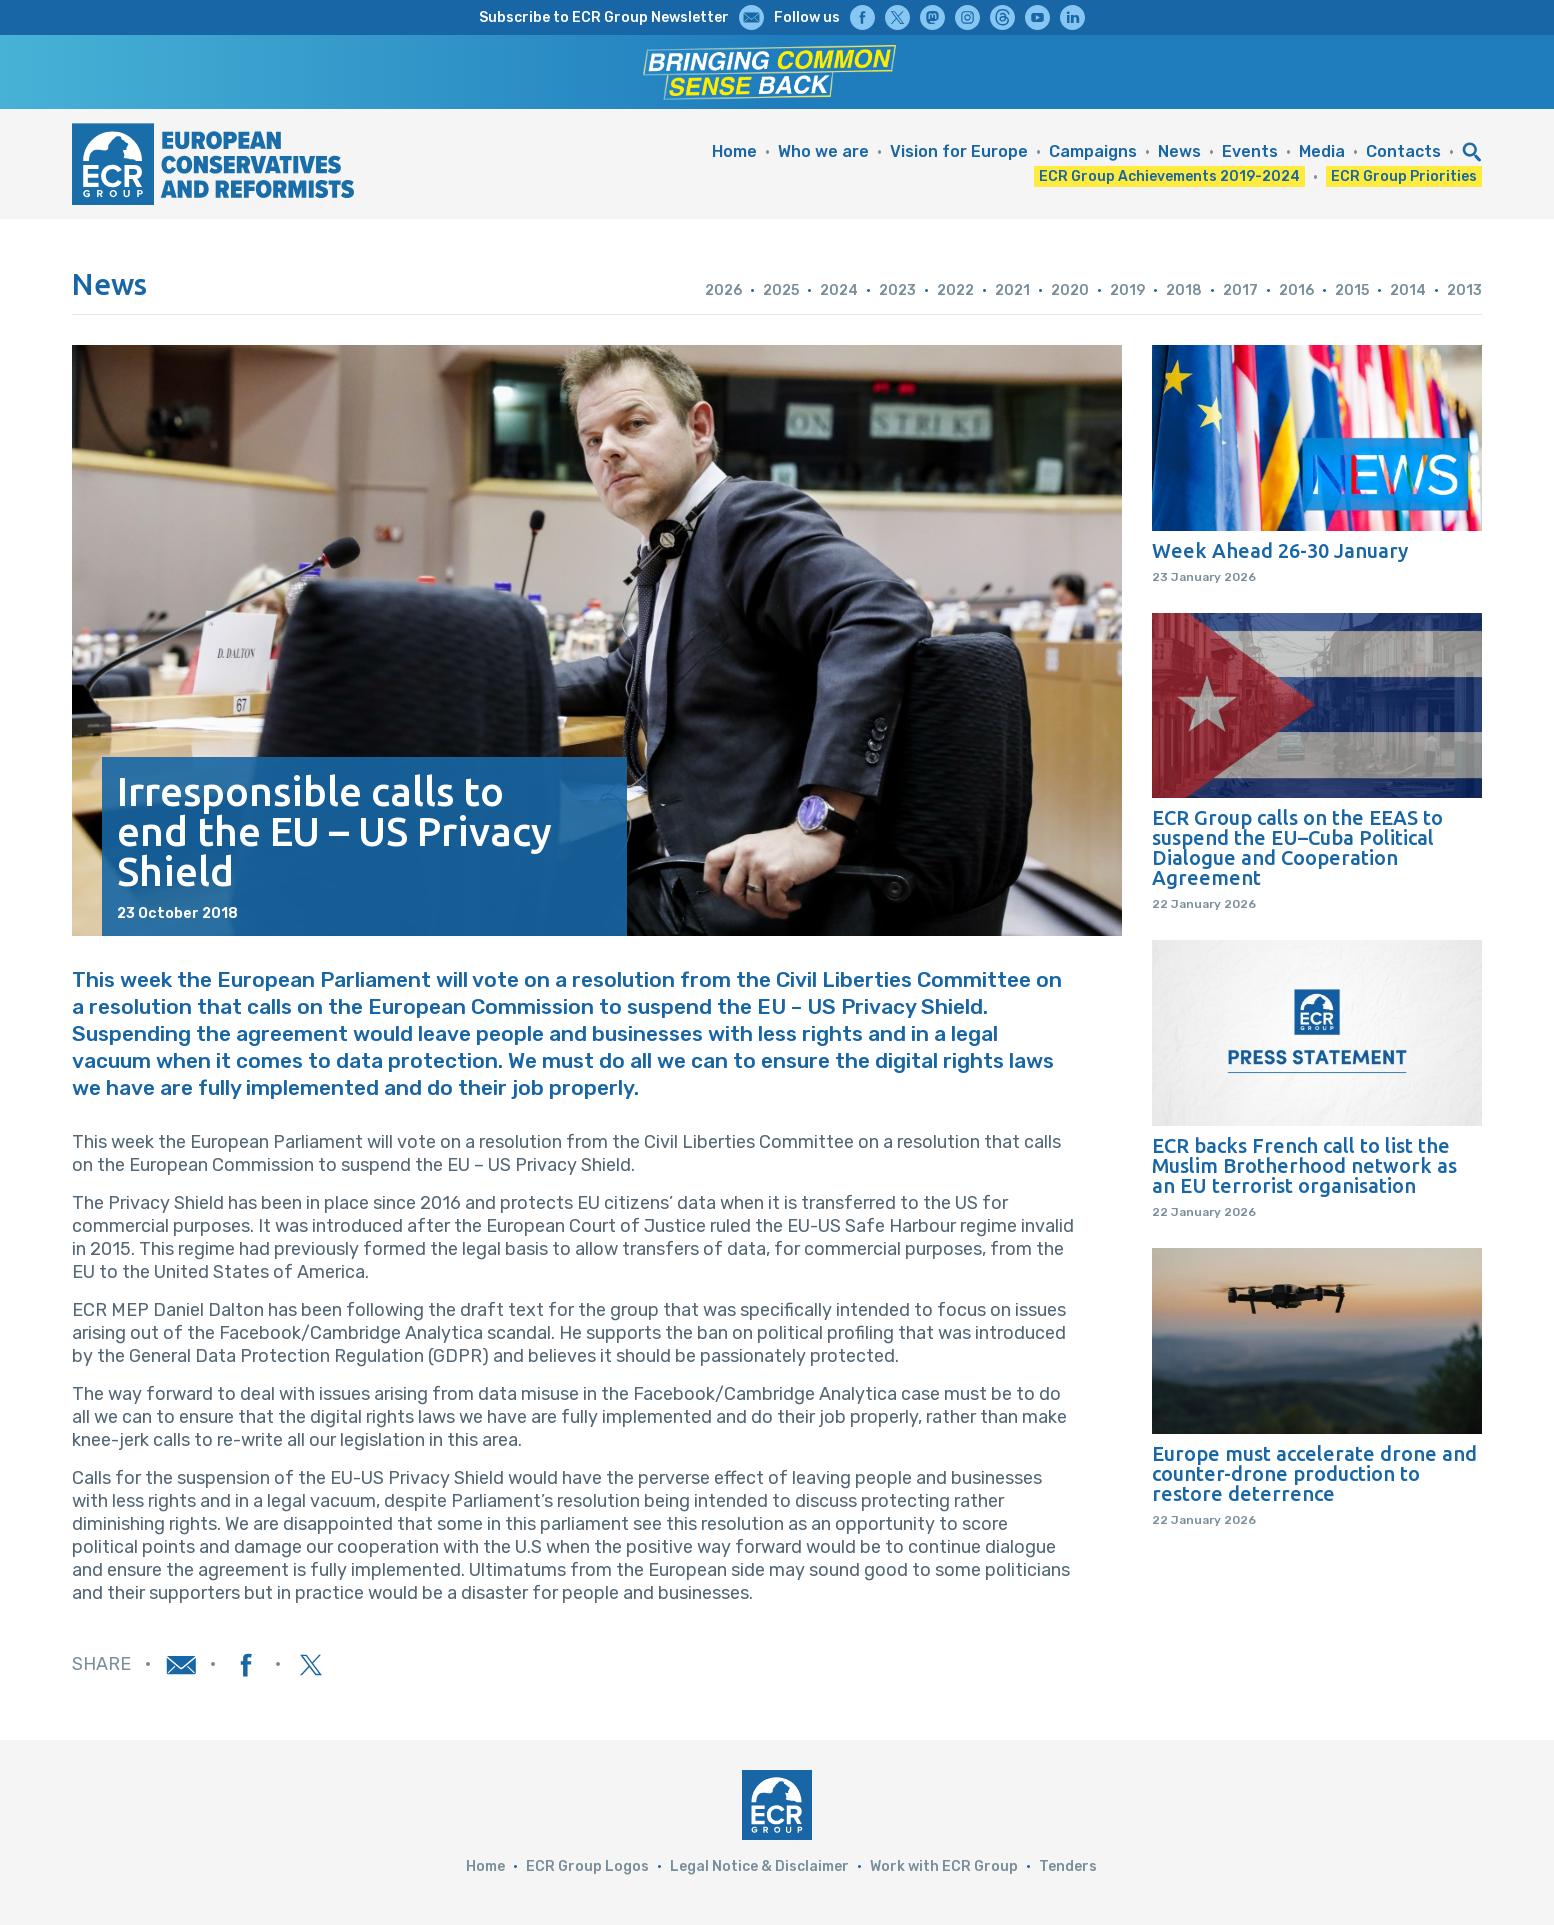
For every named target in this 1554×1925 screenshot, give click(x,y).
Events (1250, 151)
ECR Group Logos (587, 1866)
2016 (1296, 290)
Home (734, 151)
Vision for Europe (959, 151)
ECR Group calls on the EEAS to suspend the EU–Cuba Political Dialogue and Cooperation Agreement (1297, 848)
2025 (781, 290)
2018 (1184, 290)
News (1179, 151)
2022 (955, 290)
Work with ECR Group (944, 1866)
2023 (897, 290)
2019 (1127, 290)
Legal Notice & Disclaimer (759, 1866)
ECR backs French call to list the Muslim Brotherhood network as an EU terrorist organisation (1304, 1166)
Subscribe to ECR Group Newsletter (604, 17)
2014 (1408, 290)
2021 (1012, 290)
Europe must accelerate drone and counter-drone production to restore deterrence (1314, 1474)
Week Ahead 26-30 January (1280, 551)
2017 (1240, 290)
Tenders (1068, 1866)
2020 (1070, 290)
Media (1322, 151)
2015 (1352, 290)
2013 (1464, 290)
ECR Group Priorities (1404, 176)
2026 (723, 290)
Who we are (823, 151)
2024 (839, 290)
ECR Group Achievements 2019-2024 (1169, 176)
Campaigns (1093, 151)
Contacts (1403, 151)
